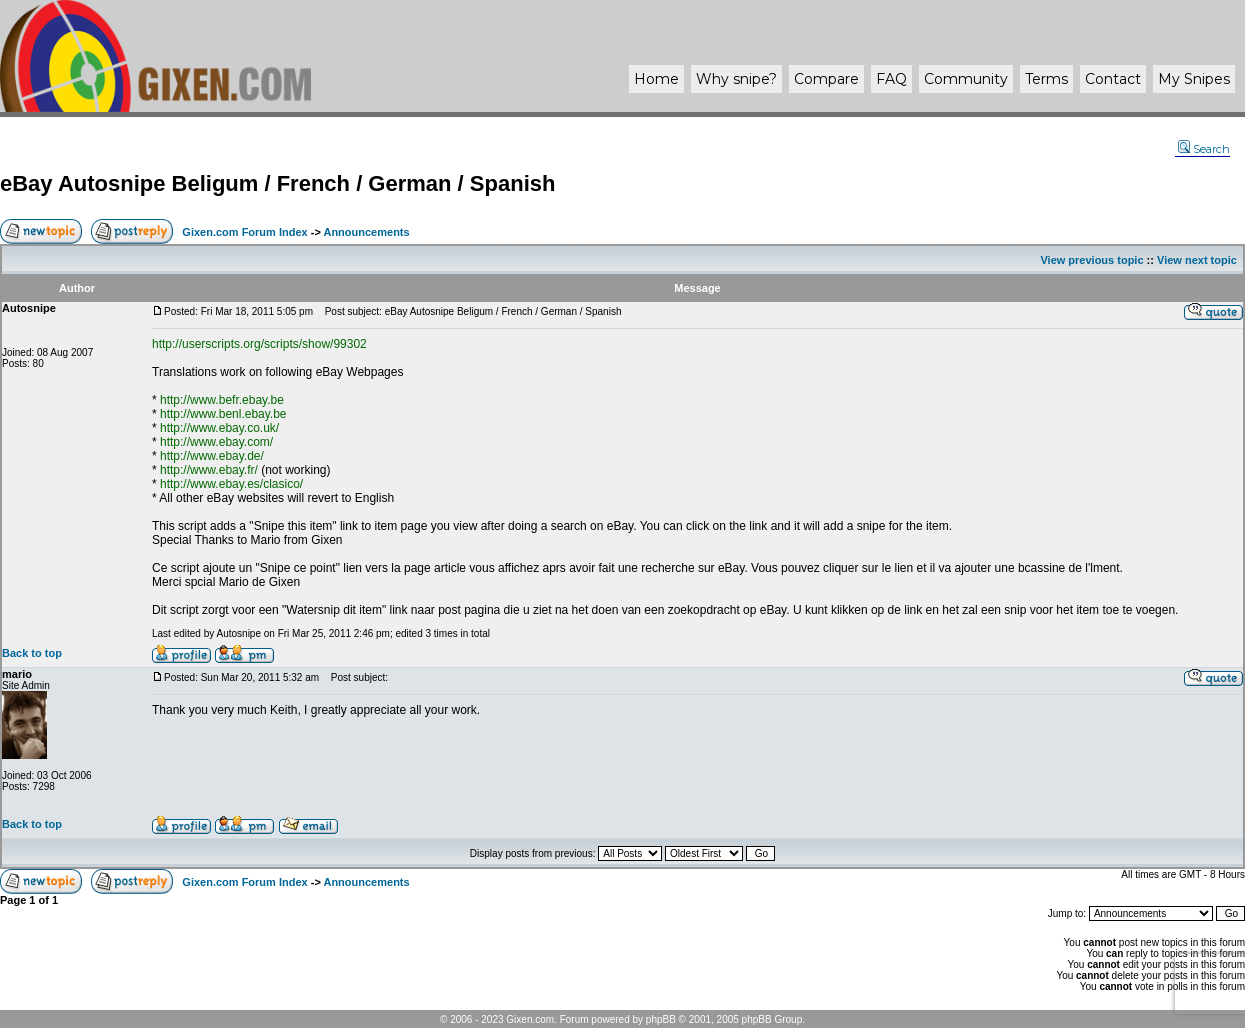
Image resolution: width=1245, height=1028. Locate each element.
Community (966, 79)
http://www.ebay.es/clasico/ (231, 484)
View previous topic (1091, 260)
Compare (826, 79)
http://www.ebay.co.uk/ (219, 428)
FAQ (891, 79)
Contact (1113, 79)
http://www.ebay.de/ (212, 456)
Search (1204, 149)
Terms (1046, 79)
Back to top (32, 653)
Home (656, 79)
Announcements (366, 232)
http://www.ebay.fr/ (209, 470)
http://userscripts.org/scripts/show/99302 (259, 344)
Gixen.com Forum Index (244, 232)
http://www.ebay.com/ (216, 442)
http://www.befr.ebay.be (222, 400)
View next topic (1197, 260)
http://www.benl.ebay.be (223, 414)
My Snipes (1194, 79)
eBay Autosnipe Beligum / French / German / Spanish (277, 183)
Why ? (736, 79)
